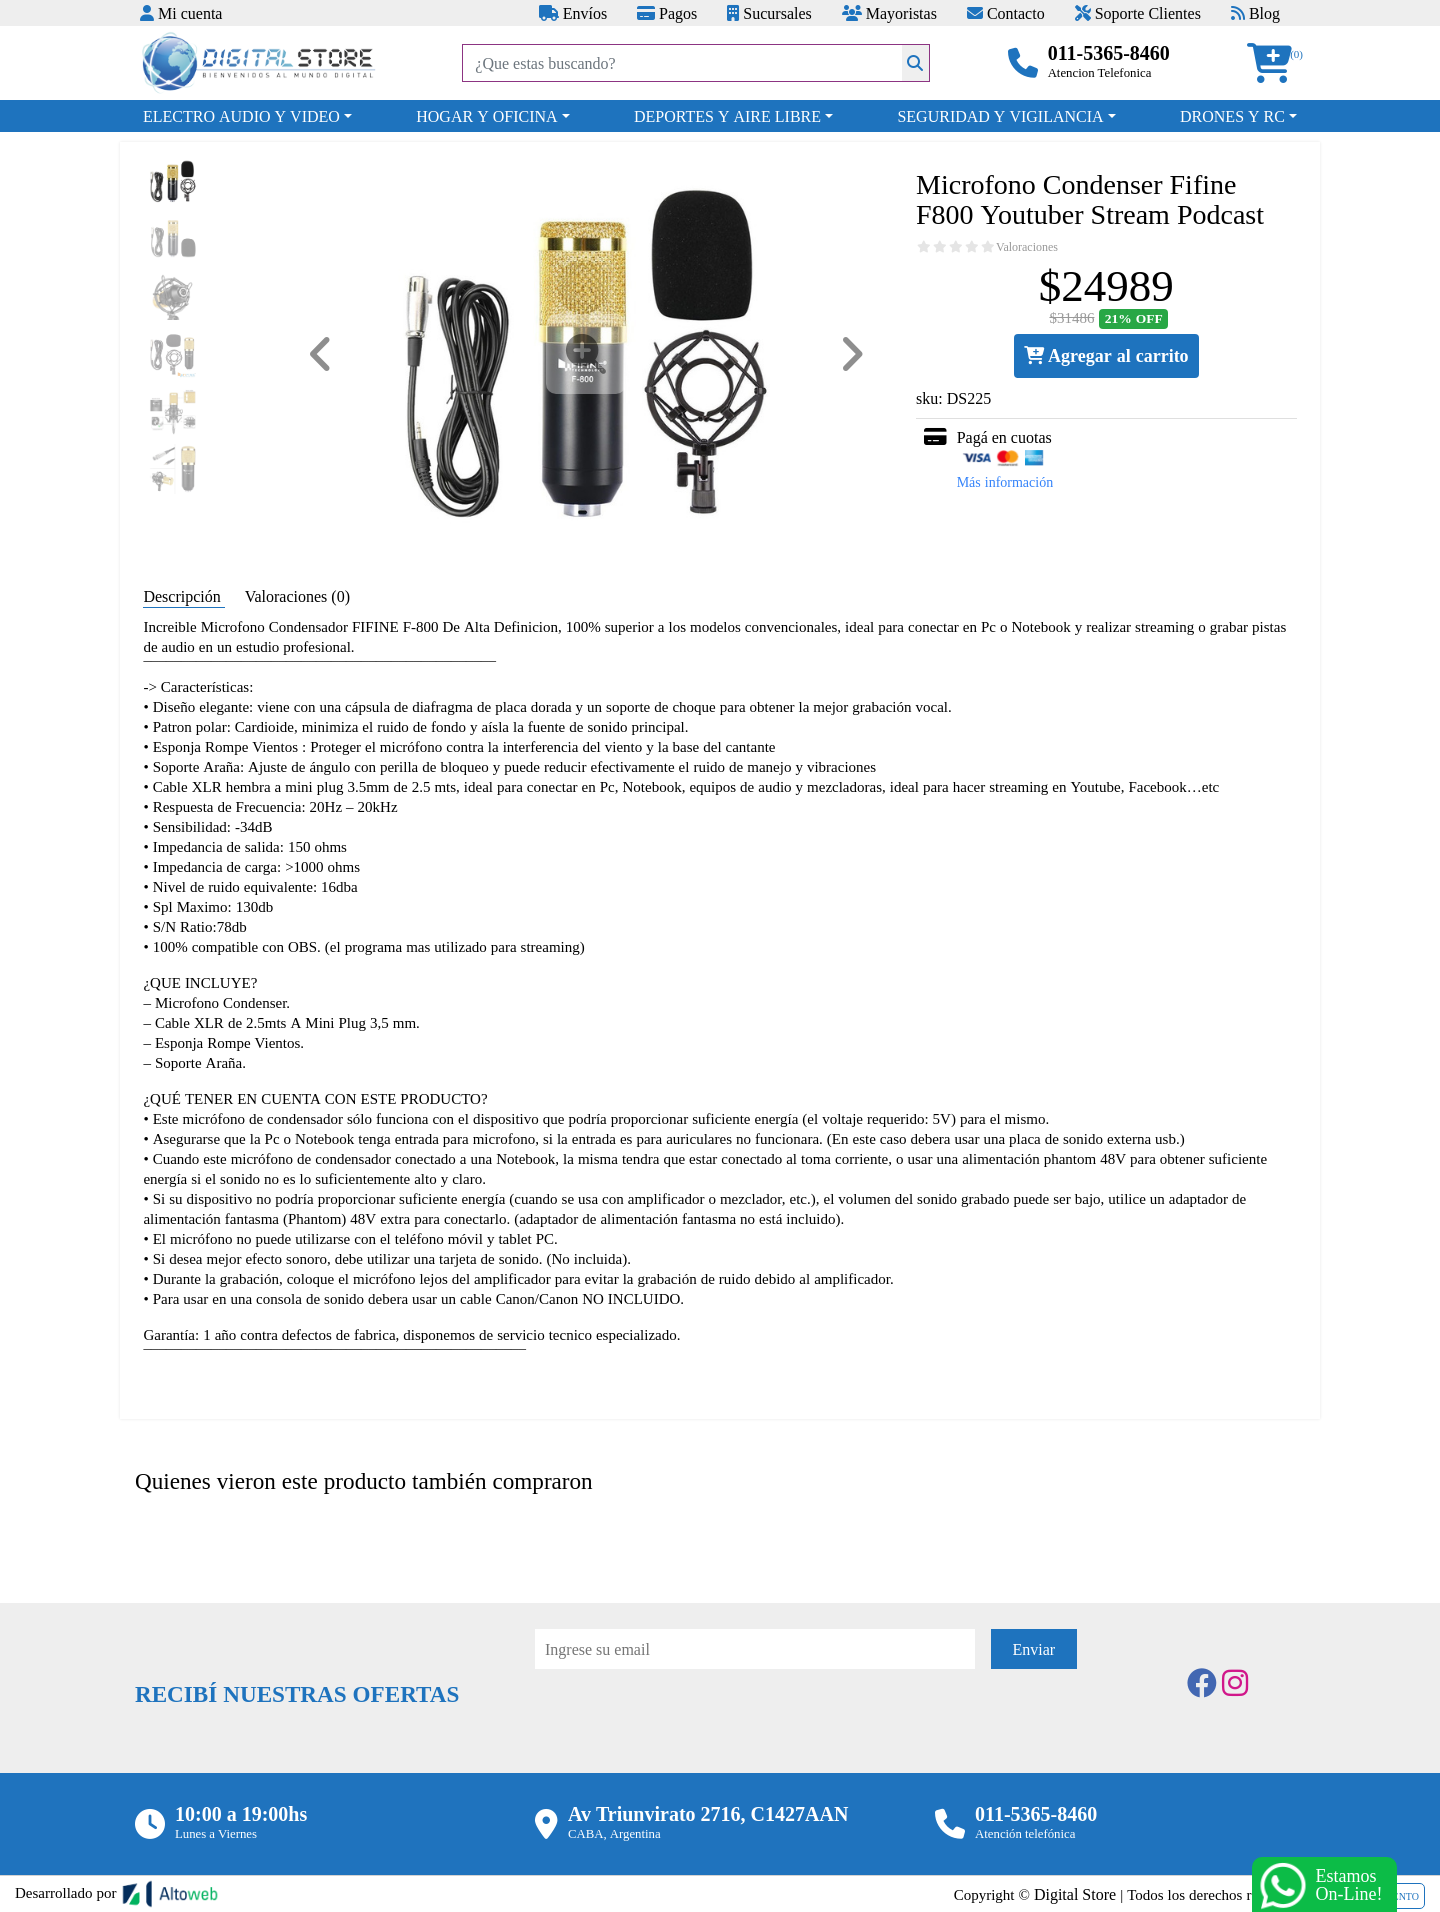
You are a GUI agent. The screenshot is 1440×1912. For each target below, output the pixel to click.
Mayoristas (889, 13)
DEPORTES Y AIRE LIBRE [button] (727, 116)
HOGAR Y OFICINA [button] (486, 116)
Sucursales (769, 13)
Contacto (1006, 13)
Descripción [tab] (183, 596)
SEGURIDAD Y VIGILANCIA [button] (1000, 116)
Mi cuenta (181, 13)
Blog (1255, 13)
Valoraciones (1027, 247)
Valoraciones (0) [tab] (297, 596)
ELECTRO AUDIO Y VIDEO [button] (241, 116)
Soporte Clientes (1138, 13)
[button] (1276, 63)
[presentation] (687, 1724)
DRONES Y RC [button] (1232, 116)
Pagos (667, 13)
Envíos (573, 13)
